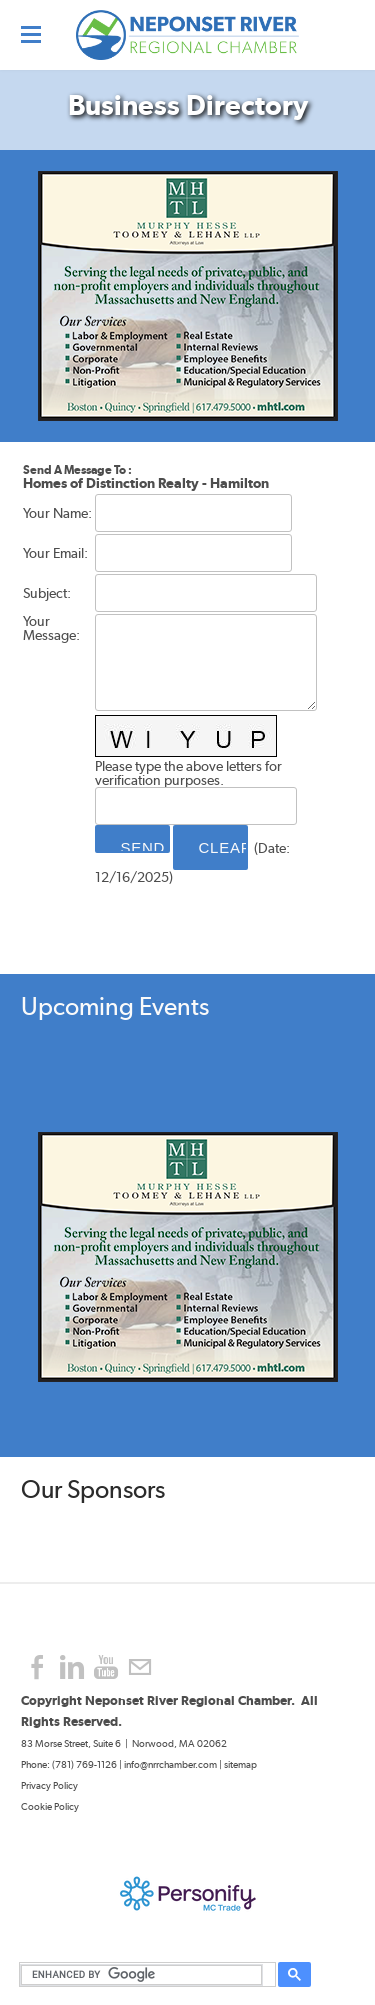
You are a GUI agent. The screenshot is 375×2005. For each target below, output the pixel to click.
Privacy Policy (50, 1785)
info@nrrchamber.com (170, 1764)
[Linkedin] (72, 1667)
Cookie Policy (50, 1806)
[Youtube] (106, 1667)
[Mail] (140, 1667)
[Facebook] (38, 1667)
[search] (144, 1975)
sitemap (240, 1764)
